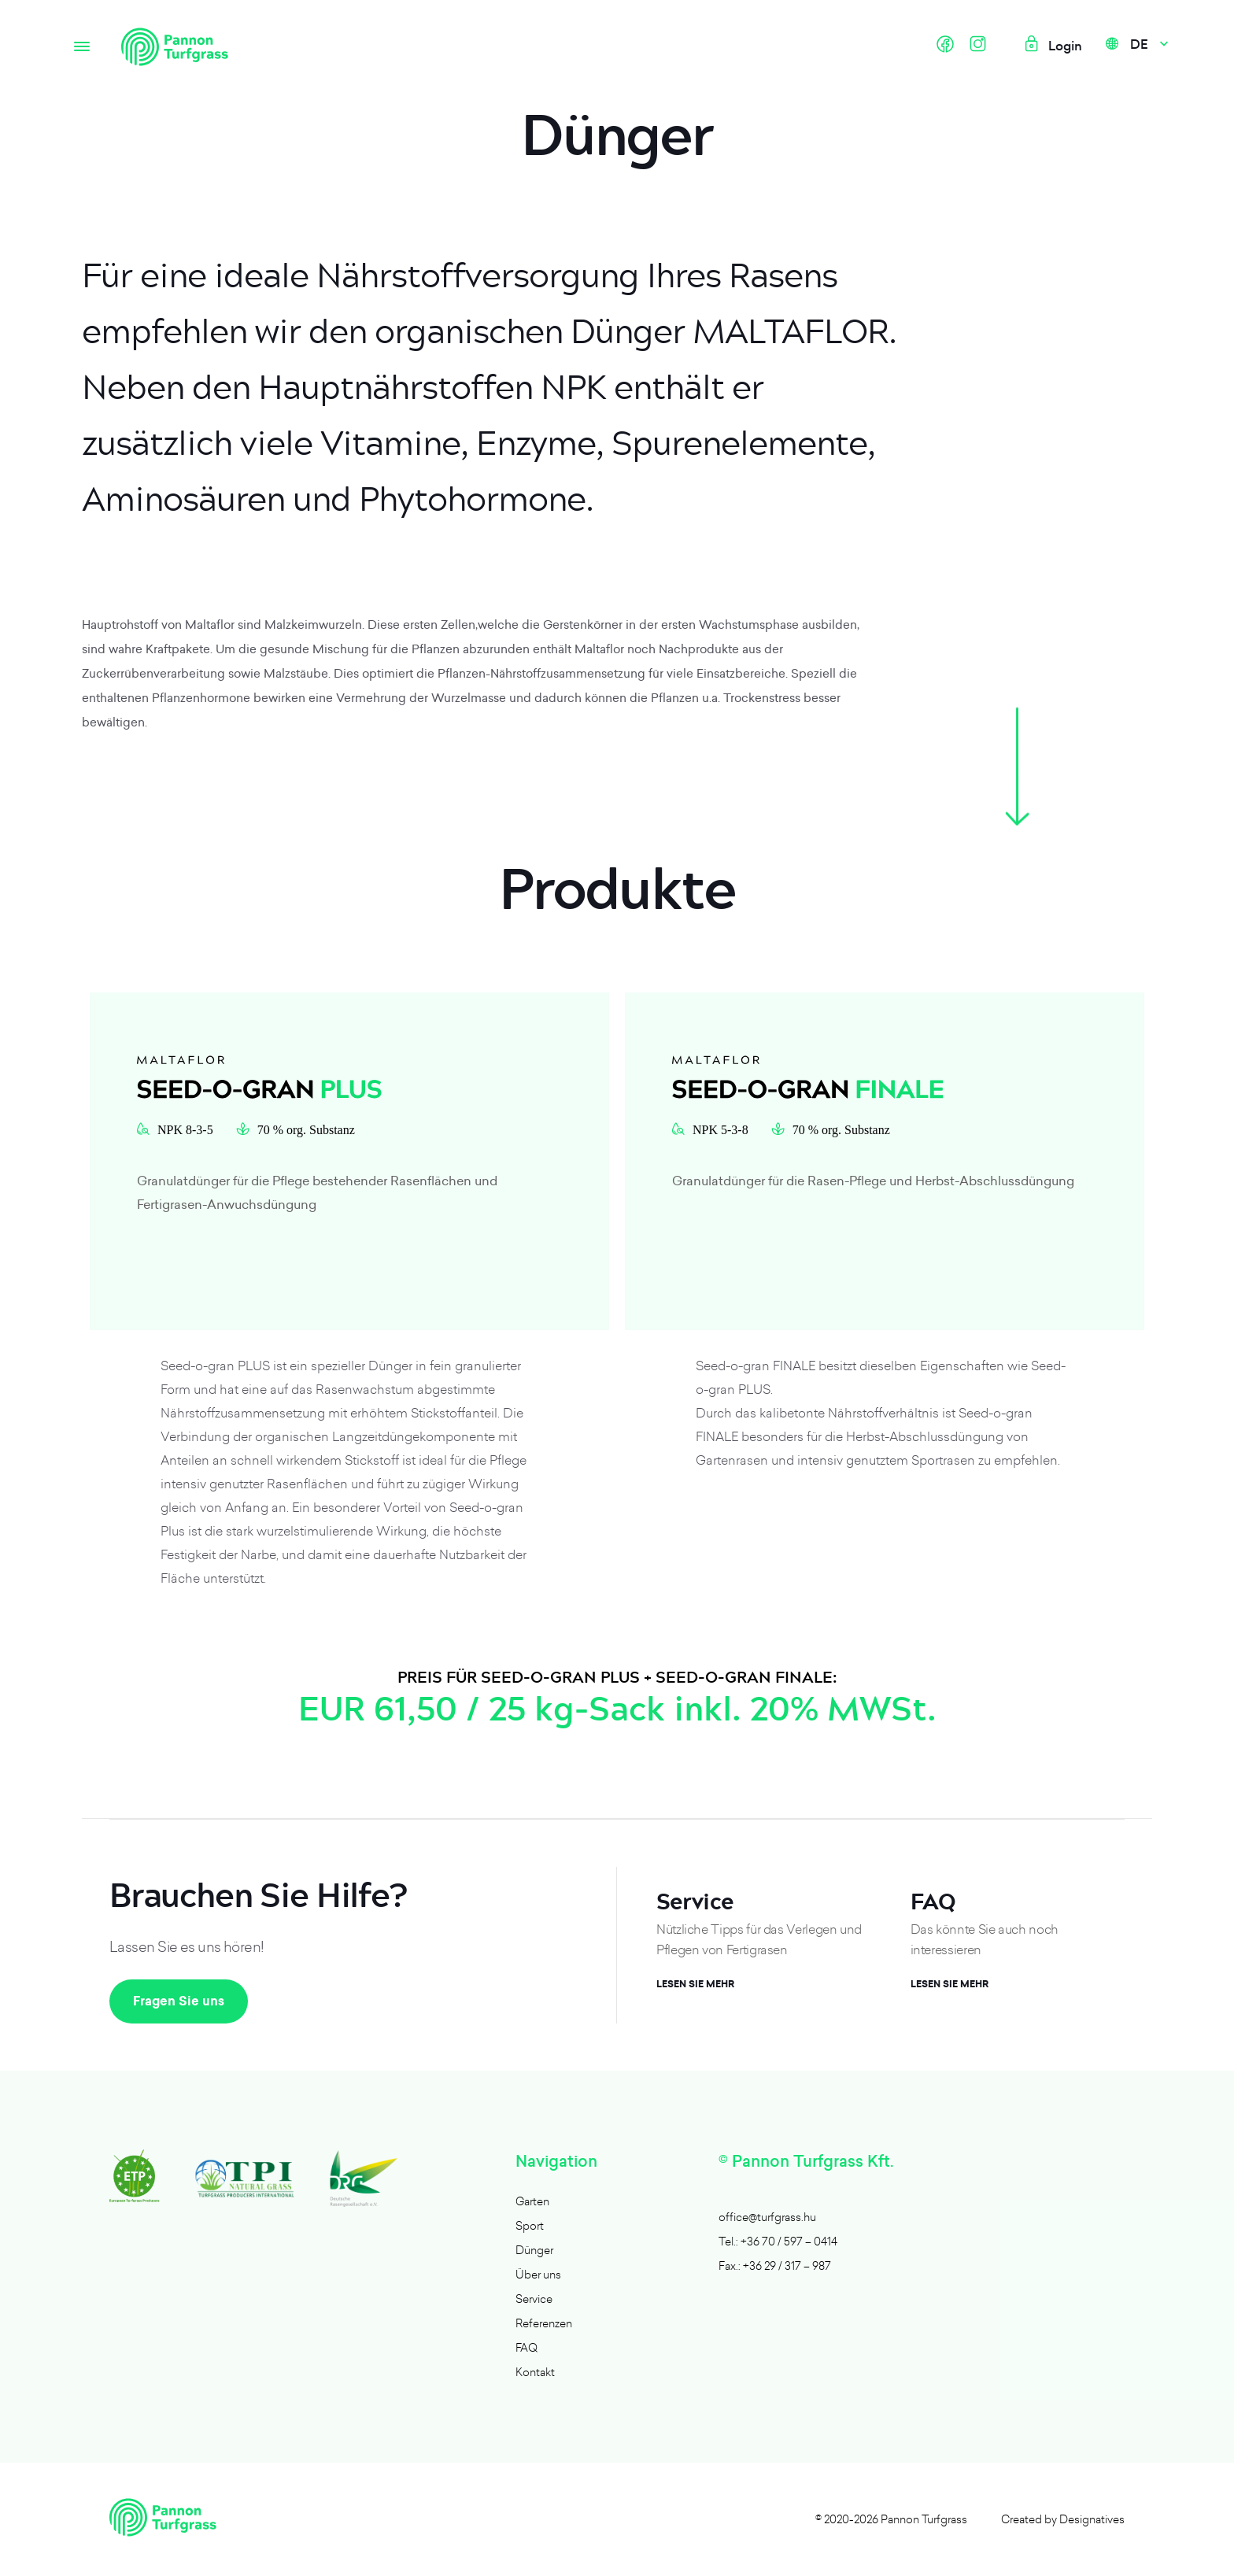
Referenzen (543, 2322)
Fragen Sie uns (178, 2001)
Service (533, 2298)
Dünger (534, 2249)
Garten (532, 2200)
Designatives (1092, 2518)
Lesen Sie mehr (695, 1984)
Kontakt (535, 2371)
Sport (529, 2225)
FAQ (526, 2347)
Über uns (538, 2274)
